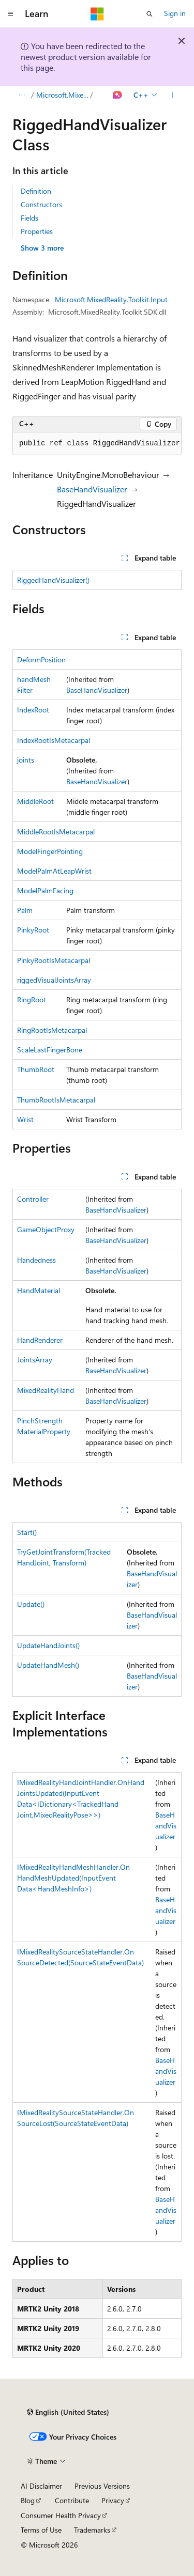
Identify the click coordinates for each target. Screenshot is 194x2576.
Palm (25, 910)
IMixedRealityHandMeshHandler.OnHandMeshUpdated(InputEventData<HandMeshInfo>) (73, 1878)
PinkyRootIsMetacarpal (53, 960)
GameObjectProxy (45, 1229)
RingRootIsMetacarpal (52, 1030)
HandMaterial (38, 1290)
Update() (30, 1604)
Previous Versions (102, 2486)
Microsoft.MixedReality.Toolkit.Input (62, 95)
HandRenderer (40, 1340)
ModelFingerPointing (50, 851)
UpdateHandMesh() (48, 1665)
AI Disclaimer (41, 2486)
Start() (27, 1532)
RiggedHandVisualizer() (53, 580)
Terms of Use (41, 2530)
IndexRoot (33, 710)
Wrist (25, 1119)
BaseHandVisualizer (92, 489)
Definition (36, 191)
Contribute (72, 2500)
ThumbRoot (35, 1069)
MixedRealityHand (45, 1390)
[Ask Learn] (118, 95)
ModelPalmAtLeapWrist (54, 871)
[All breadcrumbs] (21, 95)
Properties (37, 231)
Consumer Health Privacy (61, 2515)
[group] (97, 443)
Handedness (36, 1260)
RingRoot (31, 999)
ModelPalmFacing (45, 890)
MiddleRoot (35, 801)
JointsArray (34, 1359)
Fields (29, 218)
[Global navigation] (10, 14)
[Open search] (149, 14)
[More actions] (172, 95)
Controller (33, 1199)
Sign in (175, 13)
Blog (28, 2500)
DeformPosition (41, 659)
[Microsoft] (97, 14)
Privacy (112, 2500)
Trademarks (92, 2530)
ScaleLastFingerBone (49, 1049)
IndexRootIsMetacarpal (53, 740)
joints (25, 760)
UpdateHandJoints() (48, 1645)
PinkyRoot (33, 930)
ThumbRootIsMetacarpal (56, 1100)
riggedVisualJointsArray (54, 980)
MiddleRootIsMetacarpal (56, 831)
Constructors (41, 204)
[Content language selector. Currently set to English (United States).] (68, 2412)
